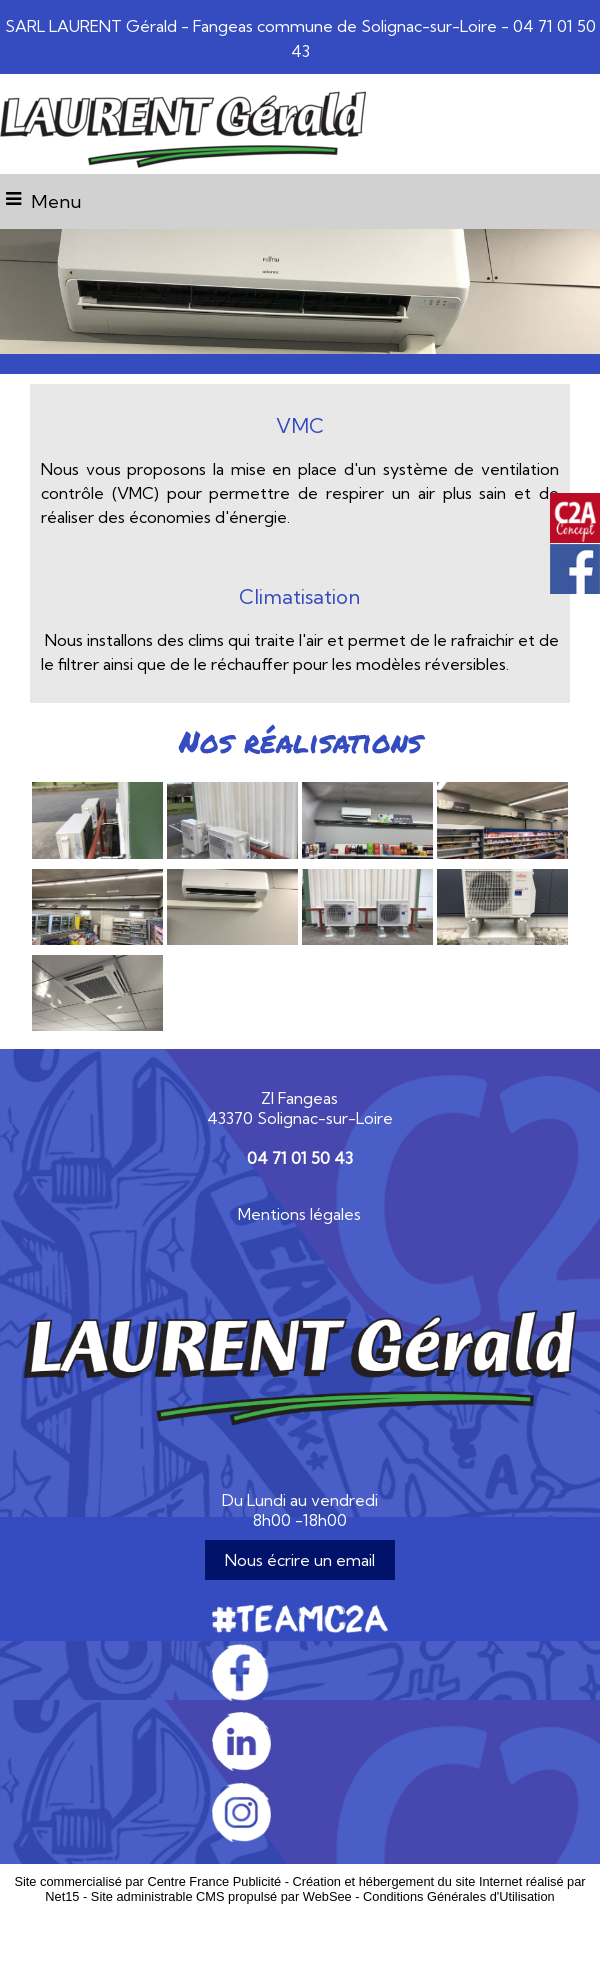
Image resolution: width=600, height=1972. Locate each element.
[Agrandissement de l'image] (97, 853)
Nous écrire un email (300, 1560)
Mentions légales (299, 1214)
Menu (56, 201)
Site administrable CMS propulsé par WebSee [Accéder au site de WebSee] (221, 1896)
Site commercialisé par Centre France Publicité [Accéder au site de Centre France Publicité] (147, 1881)
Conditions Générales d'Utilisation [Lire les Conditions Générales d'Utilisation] (459, 1896)
